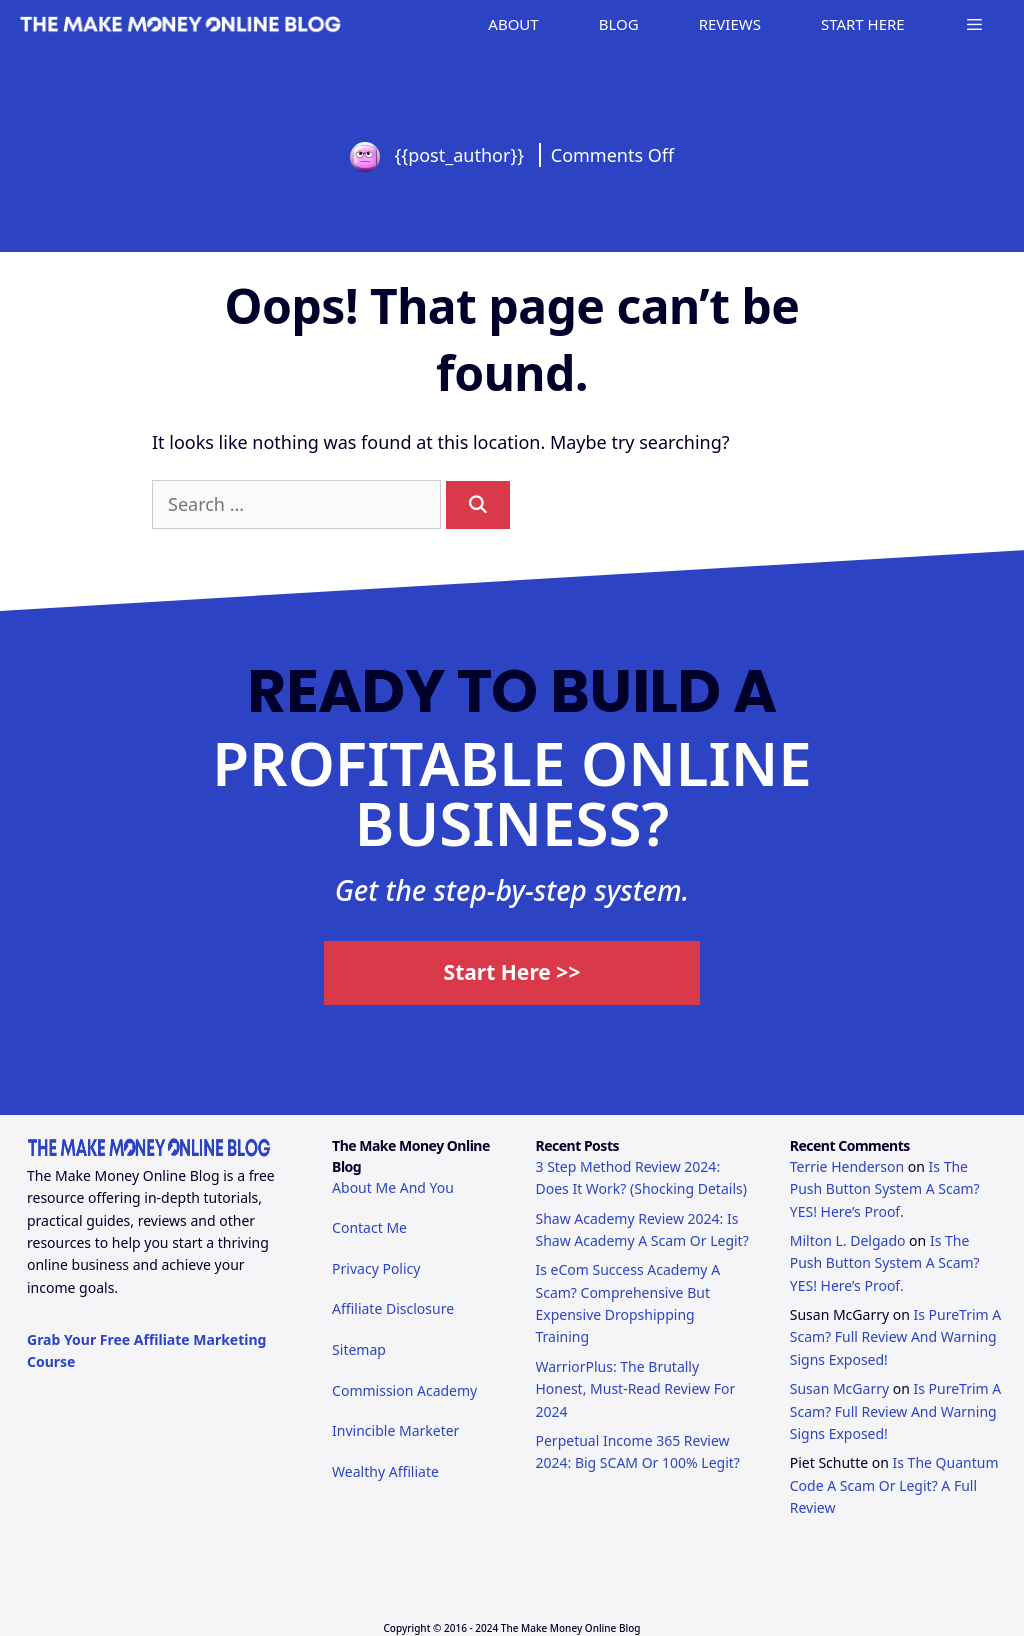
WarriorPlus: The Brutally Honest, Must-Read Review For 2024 (635, 1389)
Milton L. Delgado (848, 1240)
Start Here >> (512, 972)
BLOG (619, 24)
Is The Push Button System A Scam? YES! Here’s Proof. (885, 1189)
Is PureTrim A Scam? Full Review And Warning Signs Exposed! (896, 1337)
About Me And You (393, 1187)
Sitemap (359, 1349)
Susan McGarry (839, 1388)
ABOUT (513, 24)
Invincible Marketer (395, 1430)
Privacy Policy (376, 1268)
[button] (974, 24)
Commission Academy (404, 1390)
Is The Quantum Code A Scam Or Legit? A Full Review (894, 1485)
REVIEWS (730, 24)
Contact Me (369, 1227)
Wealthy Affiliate (385, 1471)
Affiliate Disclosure (393, 1308)
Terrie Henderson (847, 1166)
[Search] (478, 505)
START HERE (863, 24)
